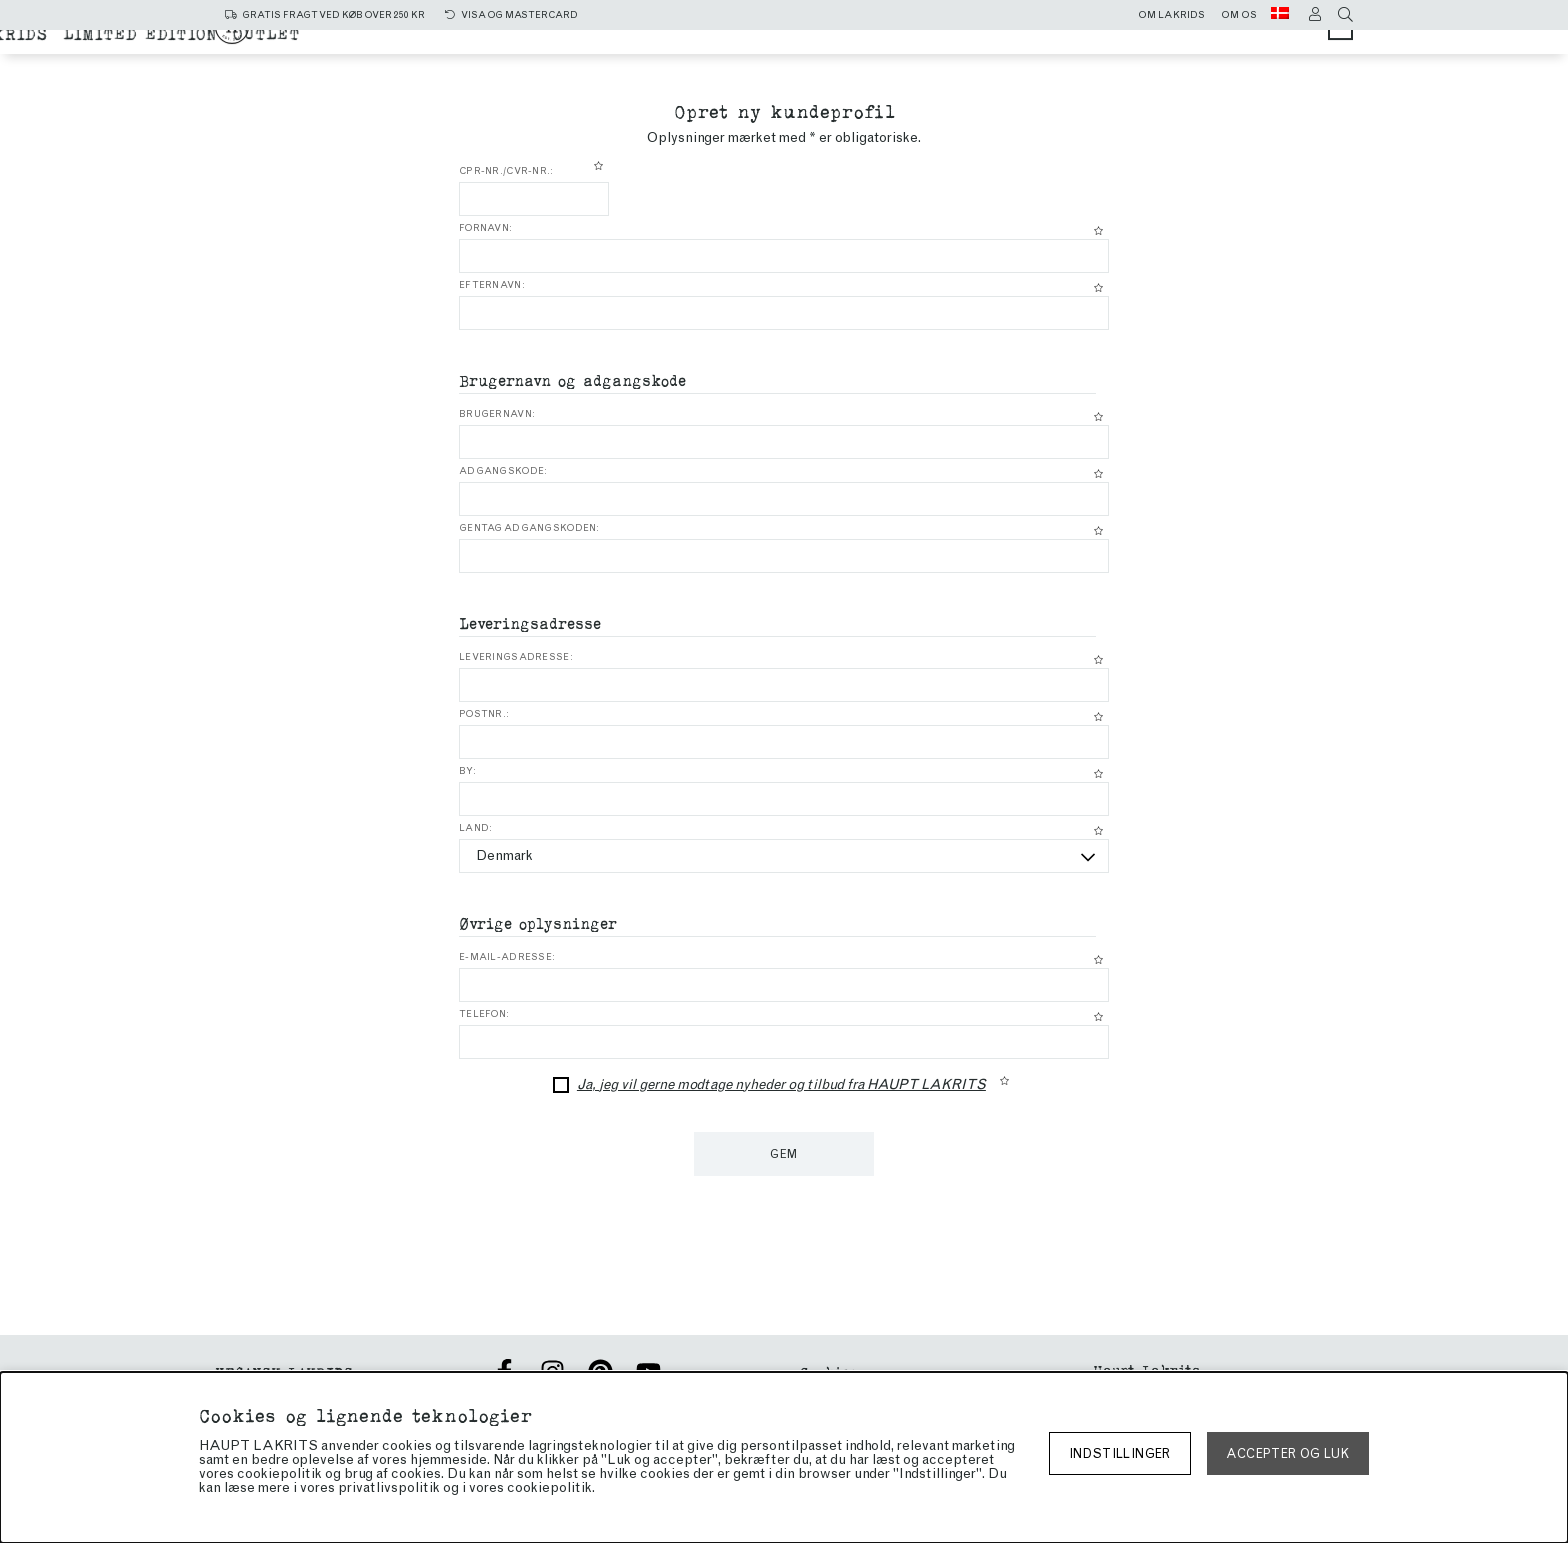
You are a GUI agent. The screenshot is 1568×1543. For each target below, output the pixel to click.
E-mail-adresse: (507, 957)
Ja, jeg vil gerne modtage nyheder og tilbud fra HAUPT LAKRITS (781, 1084)
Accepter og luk (1287, 1453)
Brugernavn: (497, 414)
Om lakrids (1171, 15)
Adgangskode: (503, 471)
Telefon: (484, 1014)
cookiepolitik (549, 1487)
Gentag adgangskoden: (529, 528)
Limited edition (905, 61)
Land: (475, 828)
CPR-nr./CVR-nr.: (506, 171)
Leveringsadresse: (516, 657)
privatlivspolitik (389, 1487)
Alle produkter (645, 42)
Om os (1239, 15)
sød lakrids (941, 42)
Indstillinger (1120, 1453)
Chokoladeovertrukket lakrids (657, 61)
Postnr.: (484, 714)
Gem (783, 1154)
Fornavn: (485, 228)
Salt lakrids (802, 42)
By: (467, 771)
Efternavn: (492, 285)
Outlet (1031, 61)
